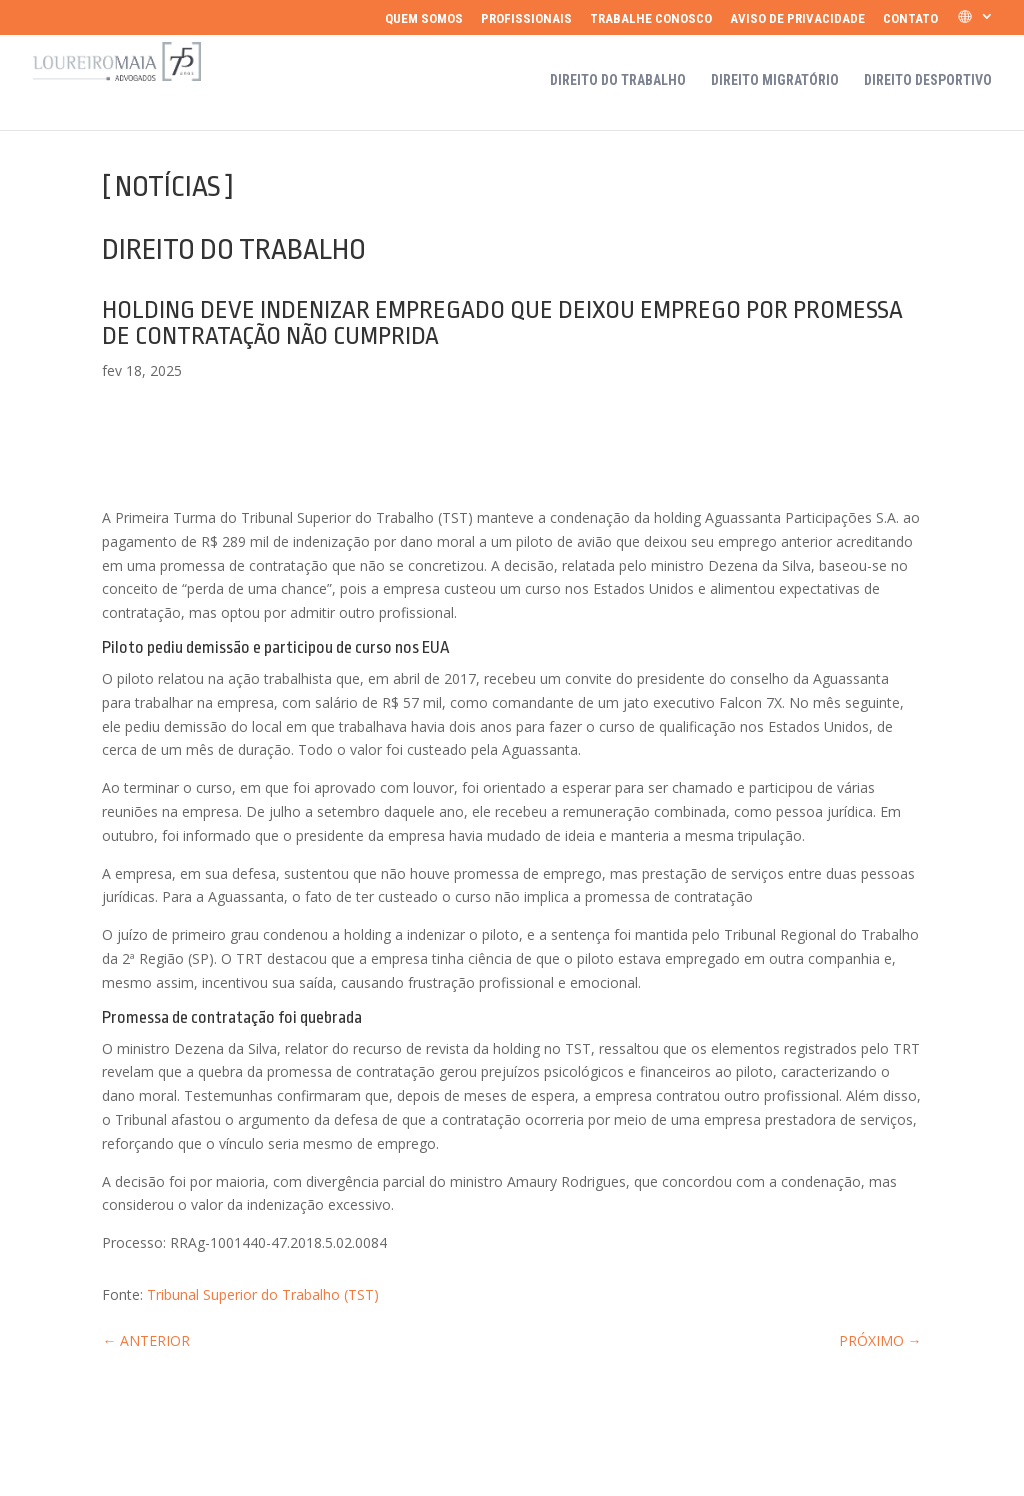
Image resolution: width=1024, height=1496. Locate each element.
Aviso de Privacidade (797, 19)
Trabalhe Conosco (651, 19)
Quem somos (424, 19)
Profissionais (526, 19)
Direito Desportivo (928, 80)
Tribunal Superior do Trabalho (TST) (263, 1294)
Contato (910, 19)
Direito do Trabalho (618, 80)
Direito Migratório (775, 80)
